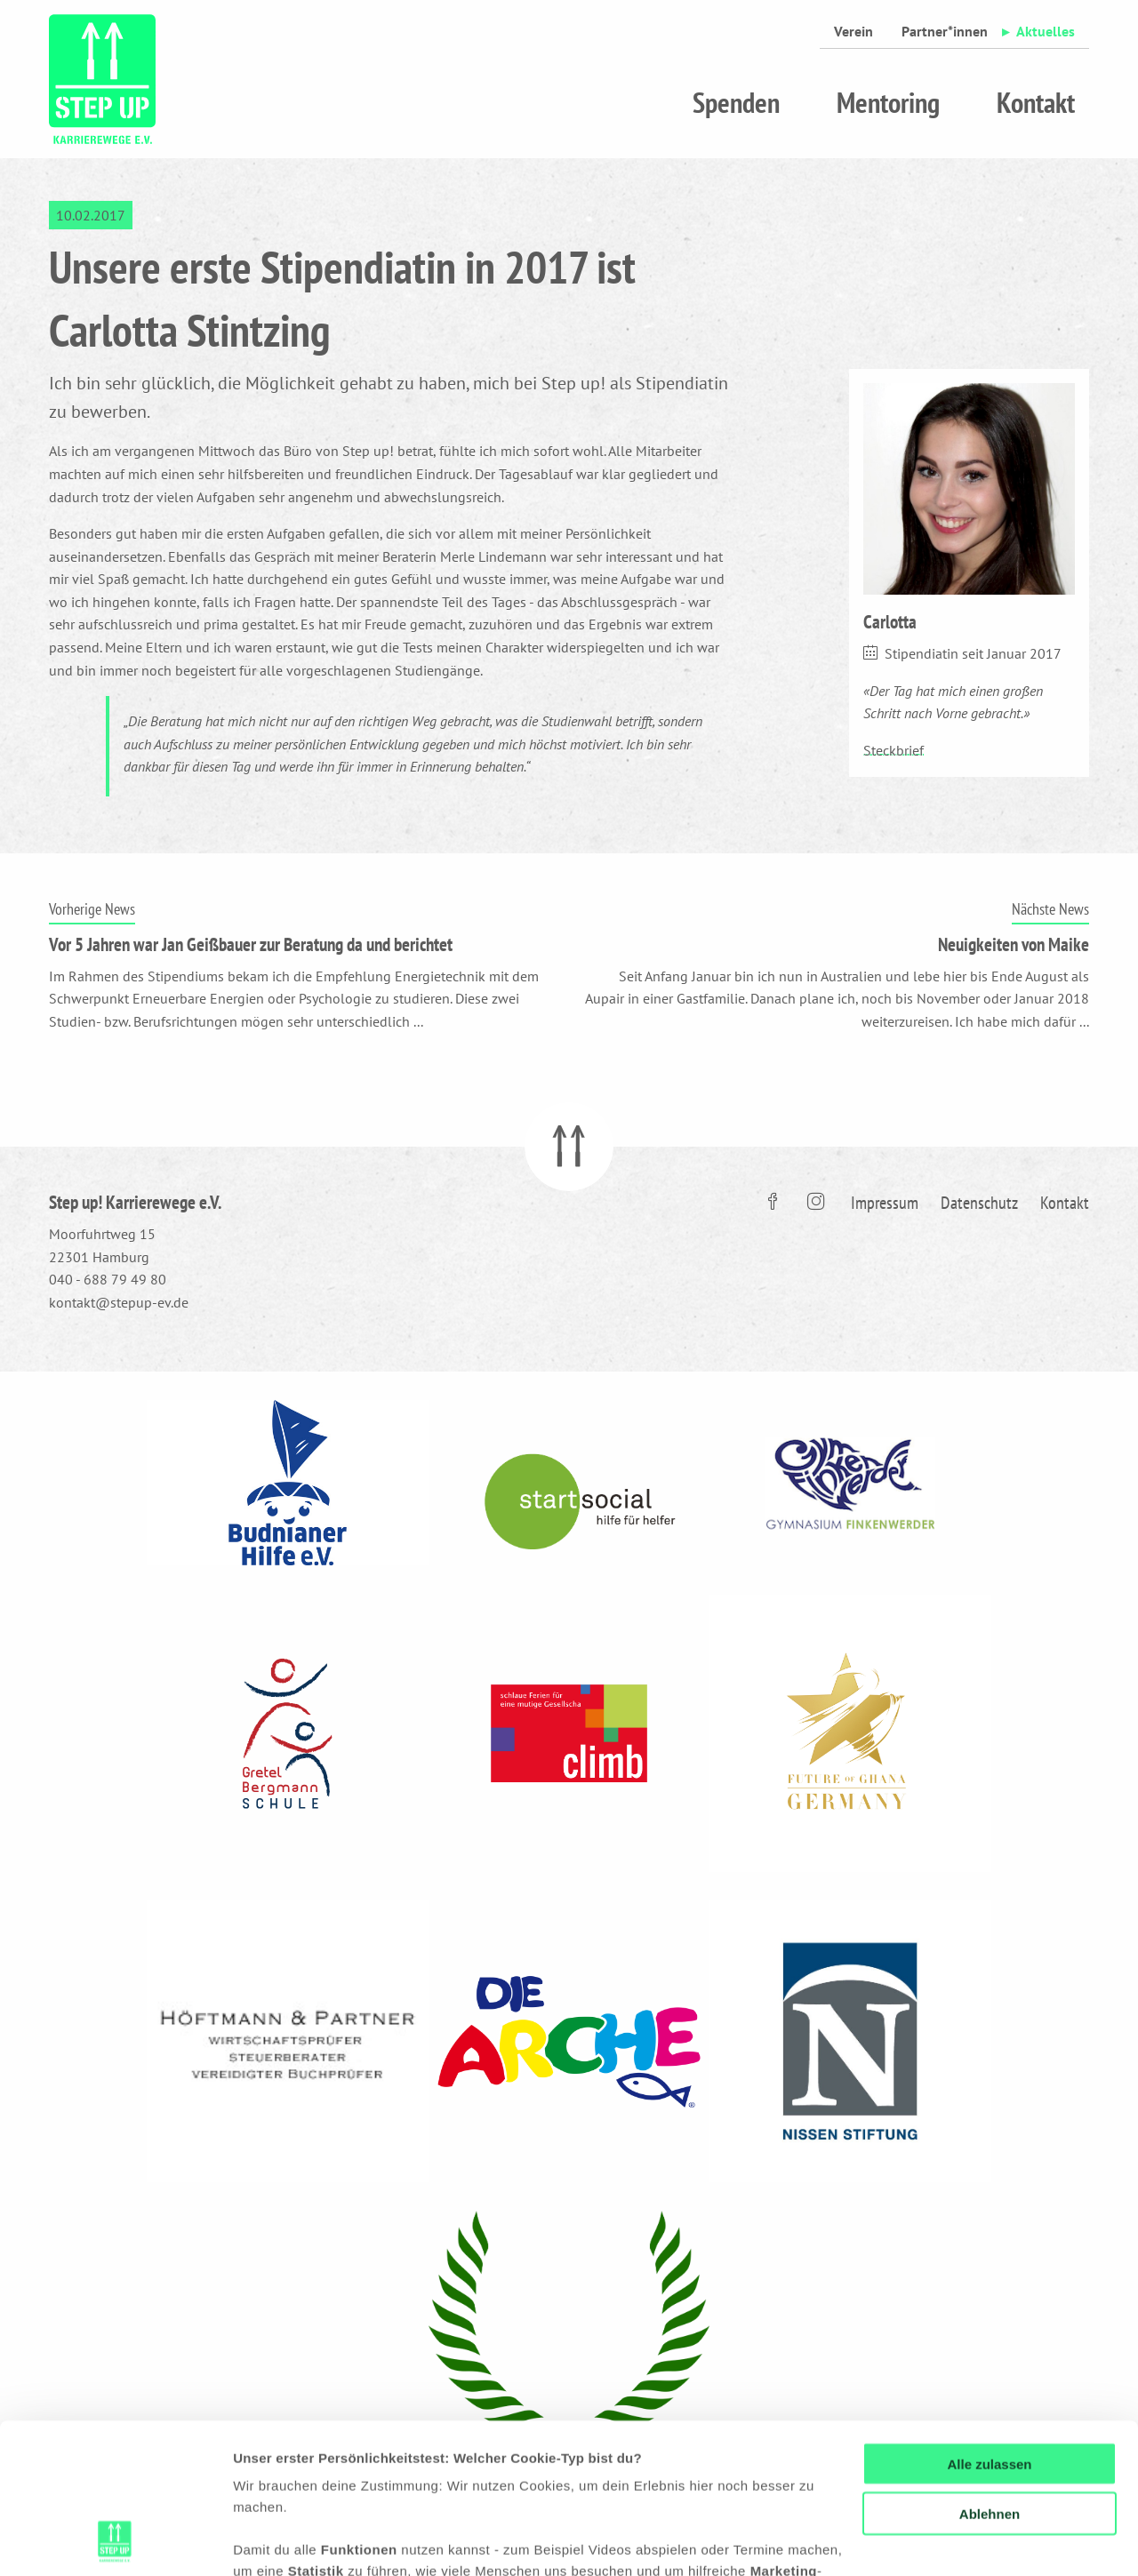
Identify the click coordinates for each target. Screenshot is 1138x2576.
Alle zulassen (989, 2323)
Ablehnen (989, 2373)
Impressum (884, 1202)
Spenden (736, 102)
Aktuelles (1045, 31)
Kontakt (1036, 102)
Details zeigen (278, 2540)
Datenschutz (979, 1202)
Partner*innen (945, 31)
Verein (853, 31)
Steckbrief (893, 750)
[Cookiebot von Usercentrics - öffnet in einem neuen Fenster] (115, 2541)
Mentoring (888, 102)
